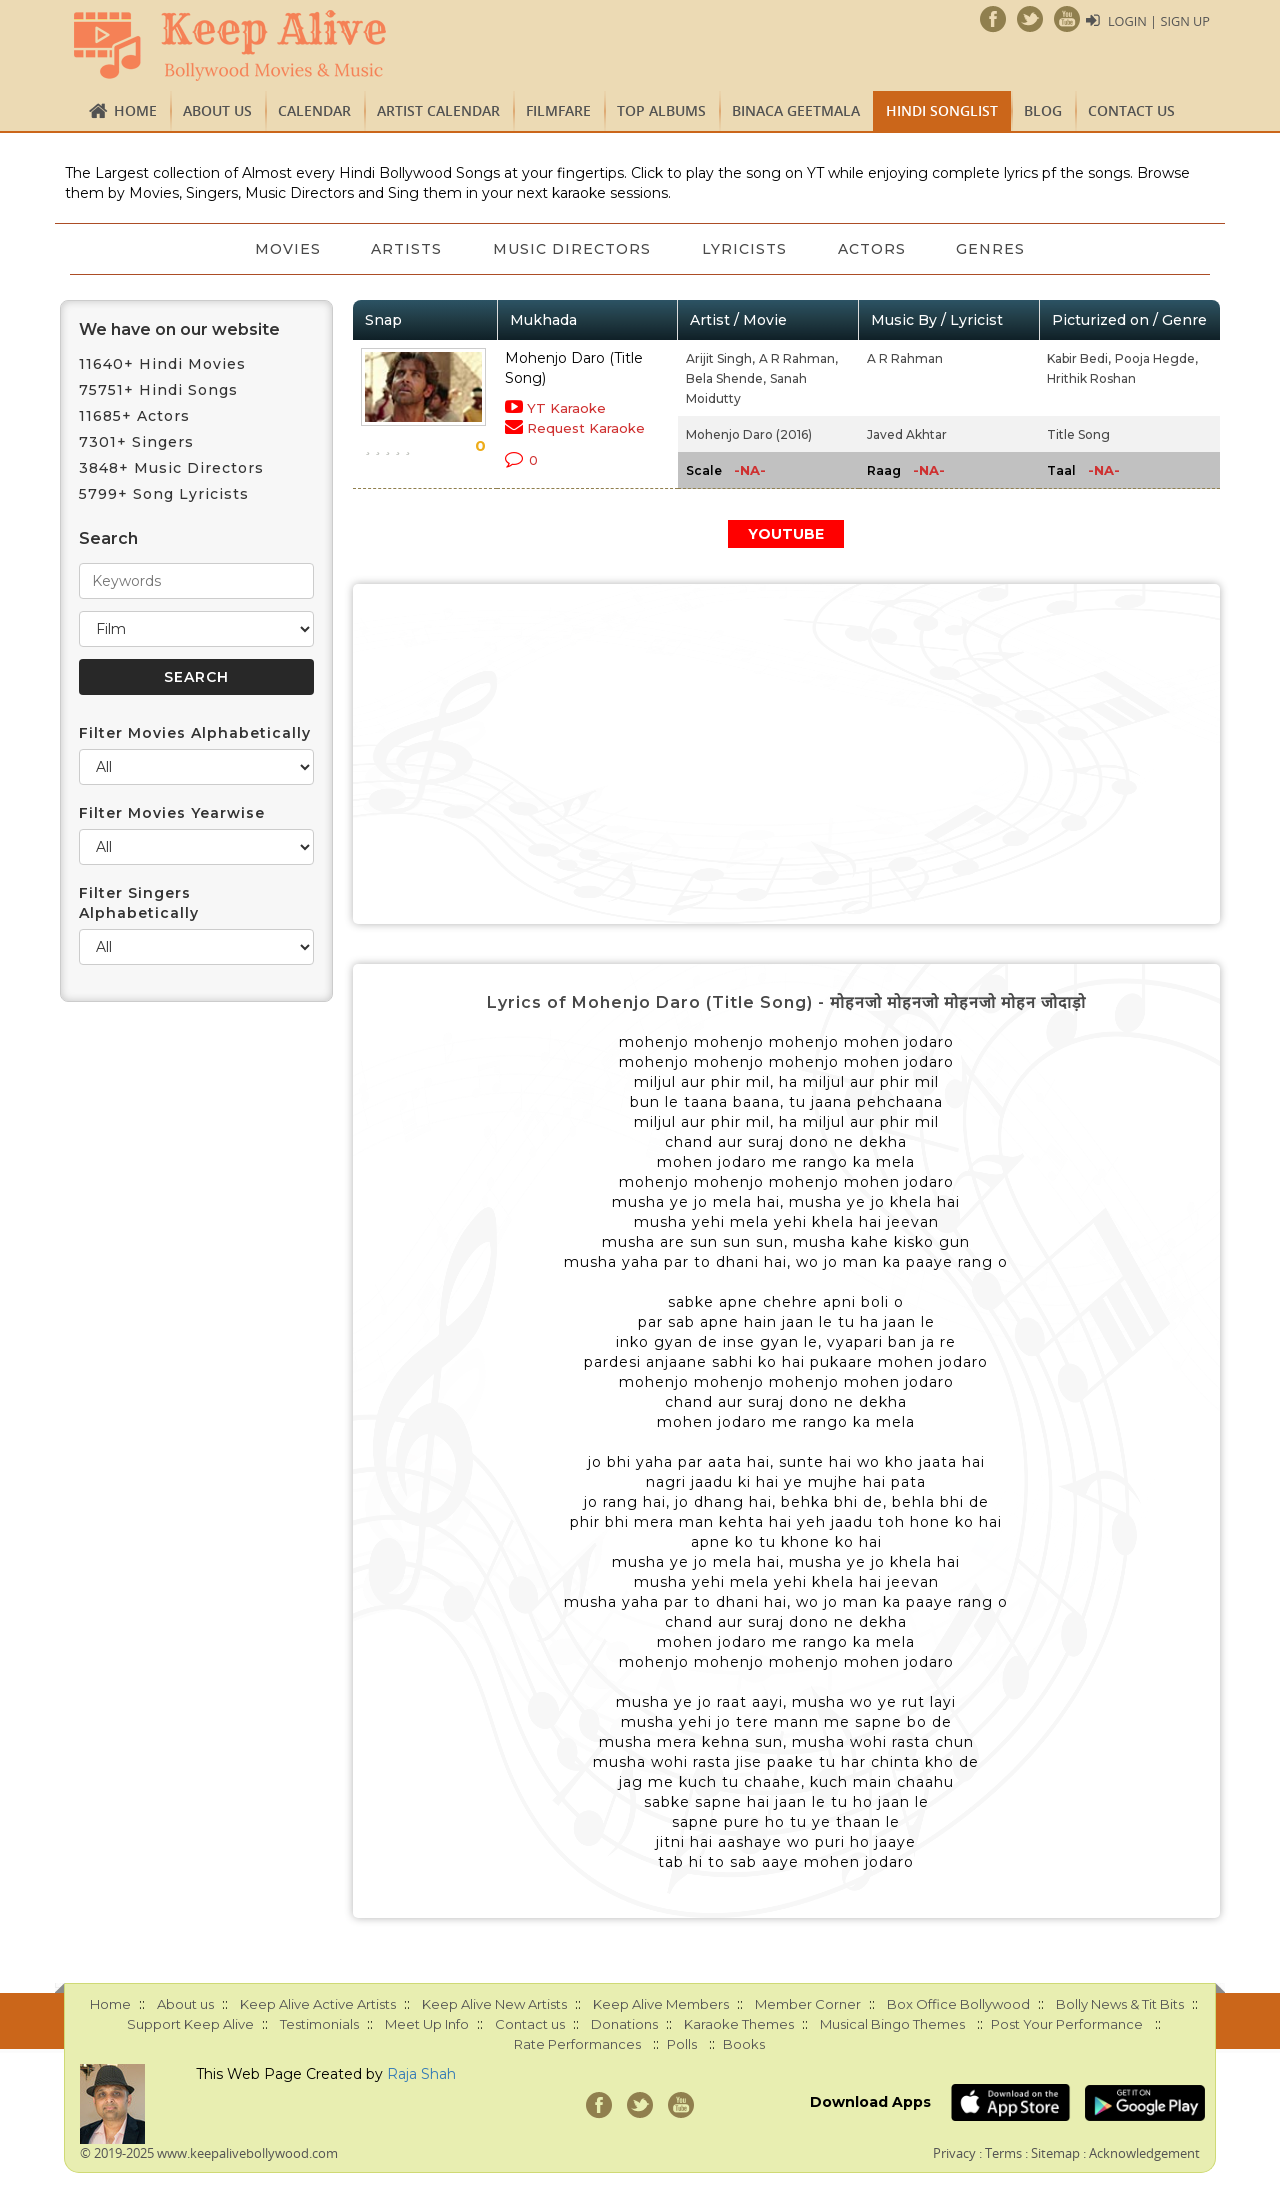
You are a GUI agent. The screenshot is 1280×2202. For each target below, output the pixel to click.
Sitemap (1055, 2153)
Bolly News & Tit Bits (1120, 2004)
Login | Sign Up (1158, 21)
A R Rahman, (798, 358)
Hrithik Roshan (1091, 378)
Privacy (954, 2153)
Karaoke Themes (739, 2024)
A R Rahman (905, 358)
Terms (1003, 2153)
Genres (1004, 249)
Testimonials (319, 2024)
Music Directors (570, 249)
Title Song (1078, 434)
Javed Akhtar (907, 434)
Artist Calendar (438, 110)
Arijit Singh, (720, 358)
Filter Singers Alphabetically (139, 903)
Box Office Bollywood (958, 2004)
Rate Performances (577, 2044)
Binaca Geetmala (796, 110)
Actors (880, 249)
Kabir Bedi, (1079, 358)
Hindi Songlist (942, 110)
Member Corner (808, 2004)
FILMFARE (558, 110)
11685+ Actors (134, 416)
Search (108, 538)
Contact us (1131, 110)
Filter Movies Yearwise (172, 813)
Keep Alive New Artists (494, 2004)
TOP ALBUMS (661, 110)
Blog (1043, 110)
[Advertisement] (787, 754)
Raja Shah (421, 2074)
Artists (399, 249)
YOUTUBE (786, 534)
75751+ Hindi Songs (158, 390)
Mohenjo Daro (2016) (749, 434)
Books (744, 2044)
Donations (624, 2024)
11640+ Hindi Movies (162, 364)
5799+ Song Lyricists (164, 494)
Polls (682, 2044)
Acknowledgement (1144, 2153)
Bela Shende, (726, 378)
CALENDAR (314, 110)
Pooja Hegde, (1156, 358)
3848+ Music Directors (171, 468)
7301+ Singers (136, 442)
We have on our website (179, 329)
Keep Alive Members (661, 2004)
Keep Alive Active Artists (318, 2004)
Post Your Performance (1067, 2024)
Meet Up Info (427, 2024)
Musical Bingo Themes (892, 2024)
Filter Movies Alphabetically (195, 733)
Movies (275, 249)
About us (217, 110)
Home (135, 110)
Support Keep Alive (190, 2024)
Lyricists (747, 249)
